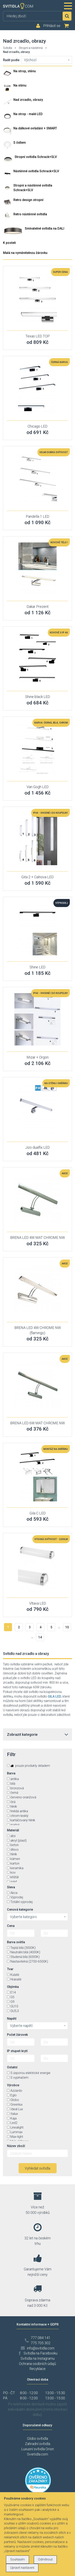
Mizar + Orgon (38, 1057)
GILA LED (54, 1696)
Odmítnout (45, 2559)
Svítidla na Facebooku (40, 2353)
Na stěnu (19, 85)
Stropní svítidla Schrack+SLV (36, 157)
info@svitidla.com (40, 2348)
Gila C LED (38, 1513)
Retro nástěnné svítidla (30, 214)
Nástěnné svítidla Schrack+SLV (36, 171)
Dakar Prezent (38, 606)
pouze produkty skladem (28, 1766)
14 (40, 1637)
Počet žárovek (17, 2035)
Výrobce (13, 2085)
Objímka (13, 1987)
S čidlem (19, 142)
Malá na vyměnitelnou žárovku (25, 253)
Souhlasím (17, 2559)
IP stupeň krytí (17, 2051)
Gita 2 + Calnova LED (37, 877)
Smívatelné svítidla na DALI (44, 228)
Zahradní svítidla (37, 2444)
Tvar (10, 1969)
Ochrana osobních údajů (37, 2364)
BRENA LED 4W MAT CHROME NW (37, 1237)
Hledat (67, 16)
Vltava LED (37, 1603)
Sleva (11, 1887)
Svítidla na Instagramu (38, 2358)
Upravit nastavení (22, 2568)
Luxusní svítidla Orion (37, 2449)
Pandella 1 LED (37, 516)
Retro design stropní (28, 200)
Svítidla (7, 47)
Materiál (13, 1830)
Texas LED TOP (37, 336)
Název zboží (16, 2146)
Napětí (11, 2018)
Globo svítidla (37, 2438)
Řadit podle (11, 60)
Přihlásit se (51, 26)
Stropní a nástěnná (31, 47)
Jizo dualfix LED (37, 1147)
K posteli (9, 243)
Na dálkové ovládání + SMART (35, 128)
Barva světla (16, 1942)
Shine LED (37, 967)
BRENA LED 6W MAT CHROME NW (37, 1423)
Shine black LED (37, 697)
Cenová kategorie (20, 1909)
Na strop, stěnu (24, 71)
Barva (11, 1773)
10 (67, 1627)
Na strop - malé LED (28, 114)
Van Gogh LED (38, 787)
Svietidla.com (37, 2454)
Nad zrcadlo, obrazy (28, 100)
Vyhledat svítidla (37, 2168)
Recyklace (37, 2369)
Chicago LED (37, 426)
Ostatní (12, 2067)
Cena (11, 1926)
